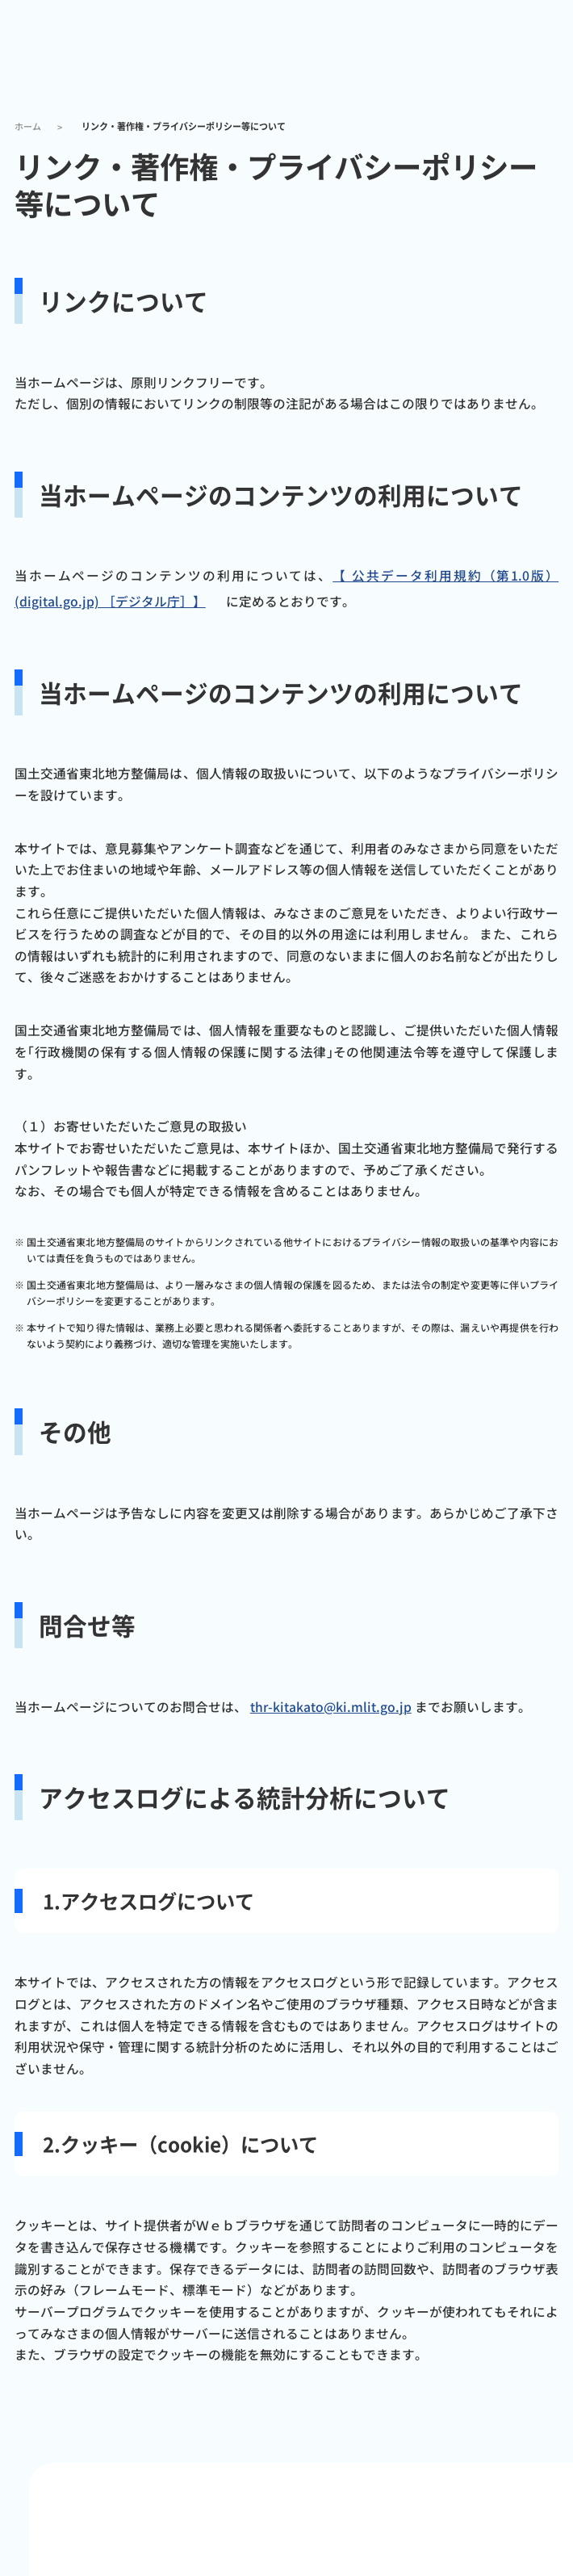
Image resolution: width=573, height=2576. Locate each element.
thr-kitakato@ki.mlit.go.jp (331, 1706)
